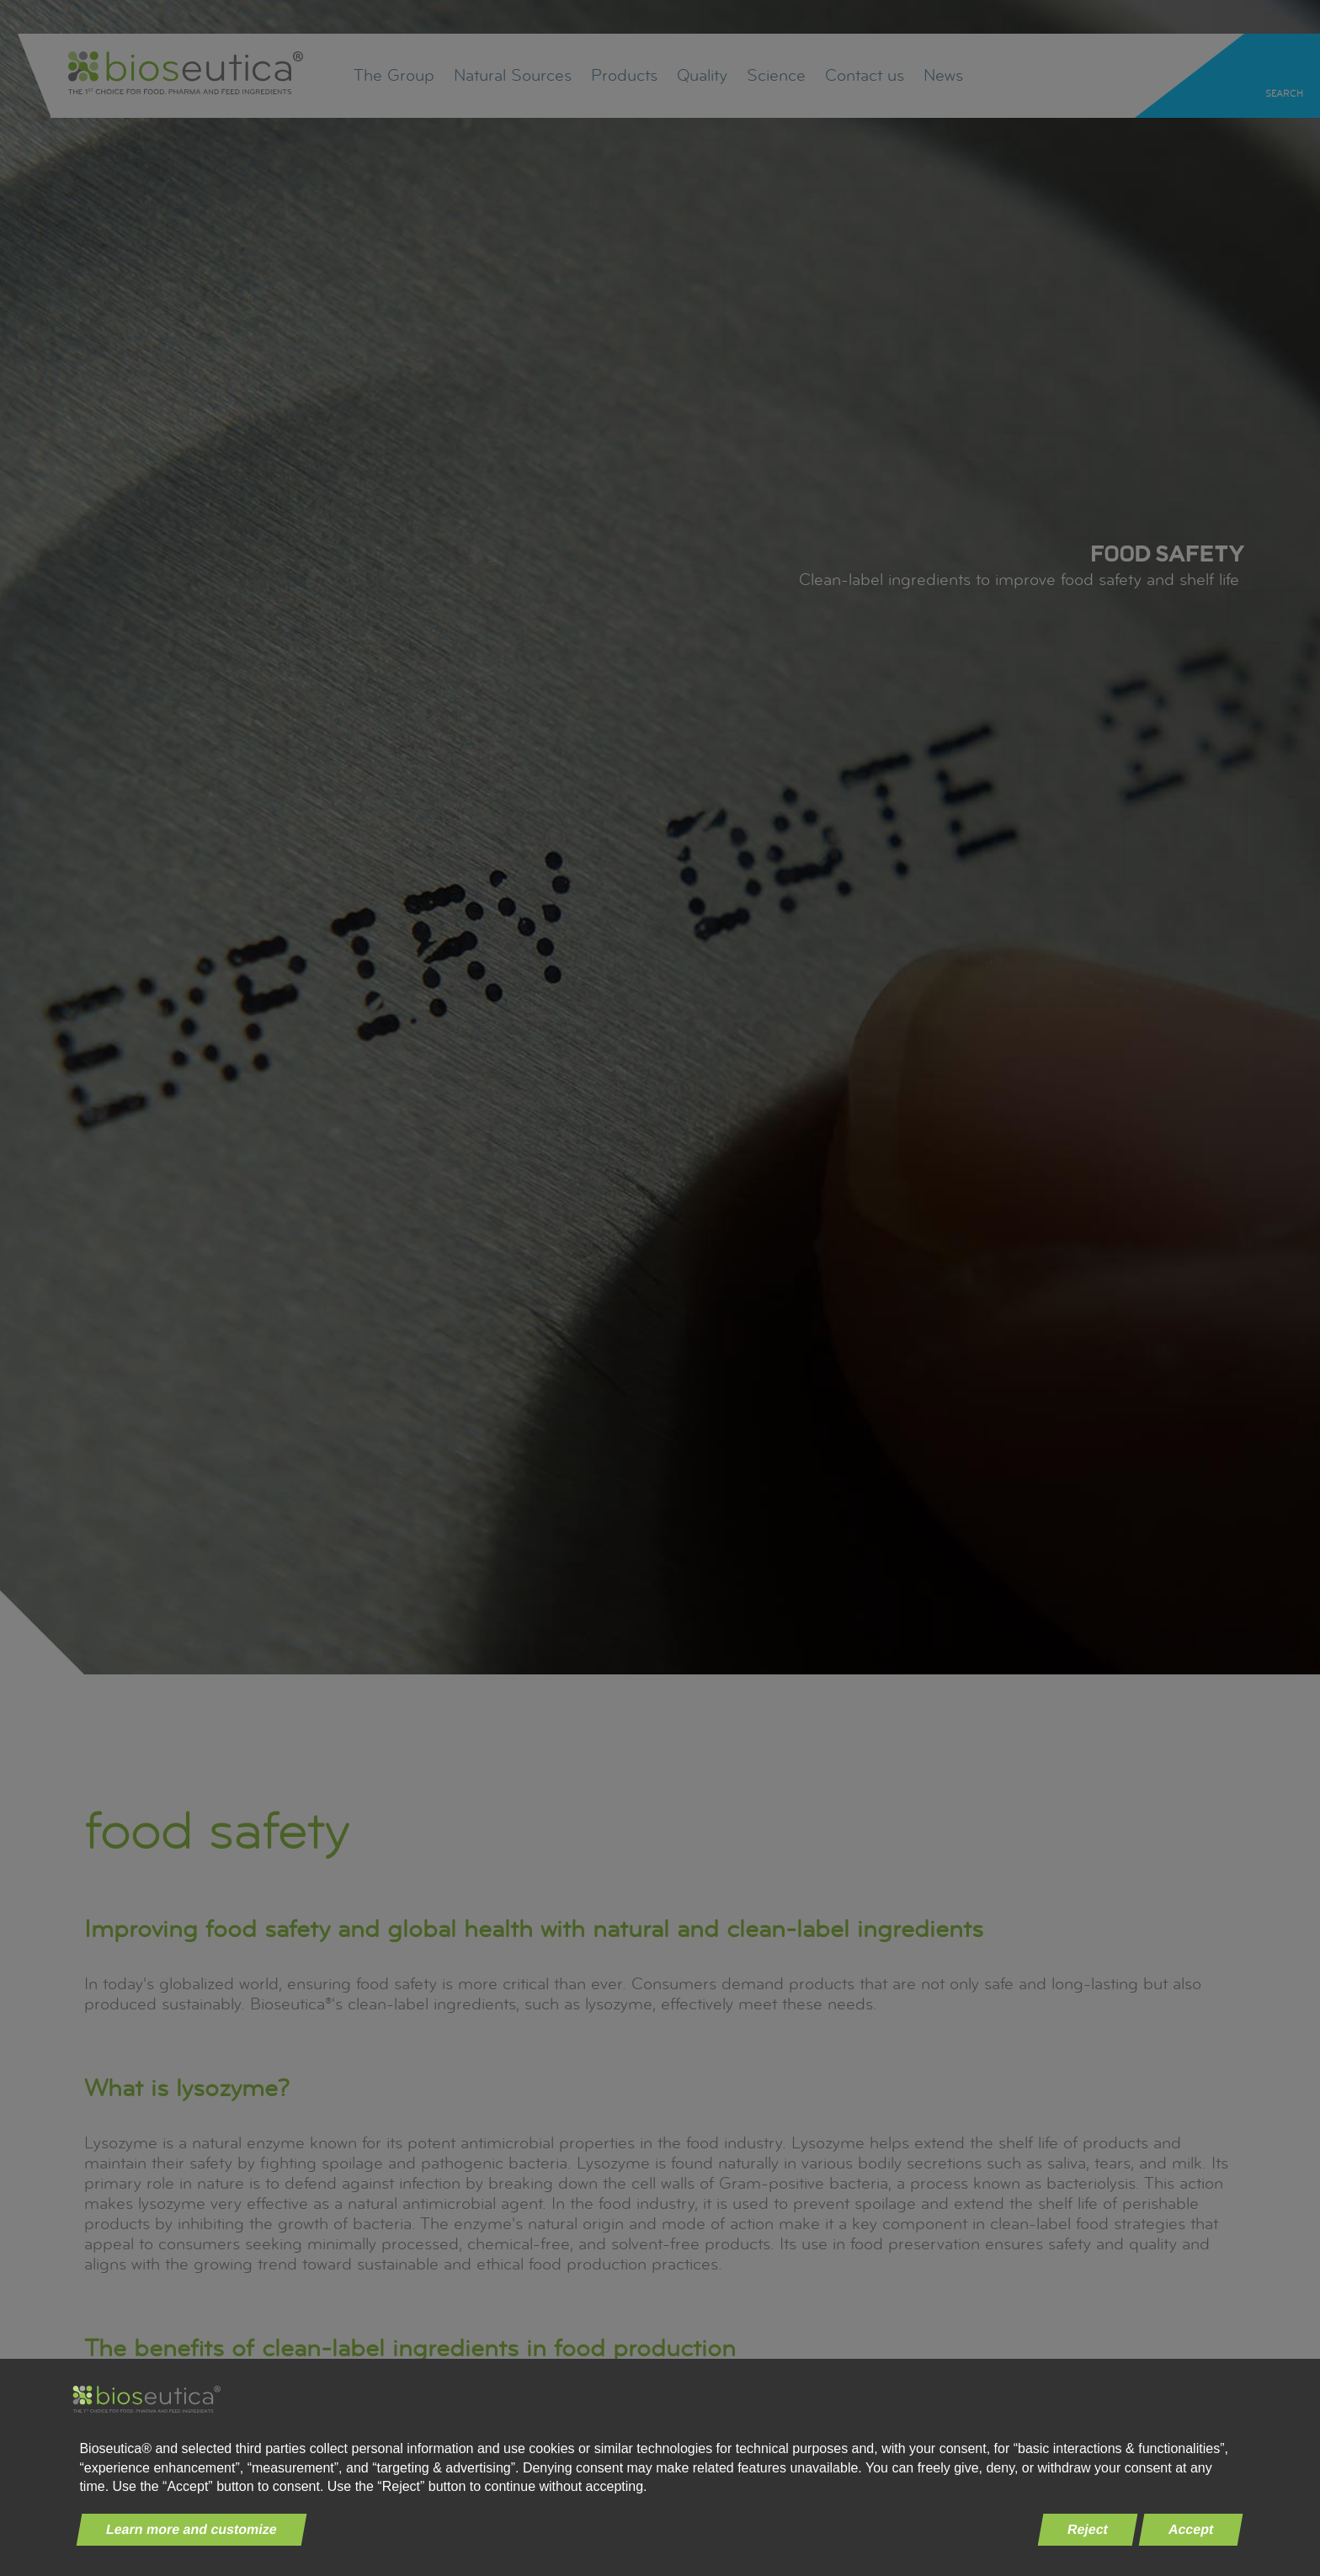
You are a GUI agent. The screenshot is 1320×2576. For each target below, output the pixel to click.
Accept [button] (1191, 2529)
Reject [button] (1088, 2529)
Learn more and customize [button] (192, 2529)
